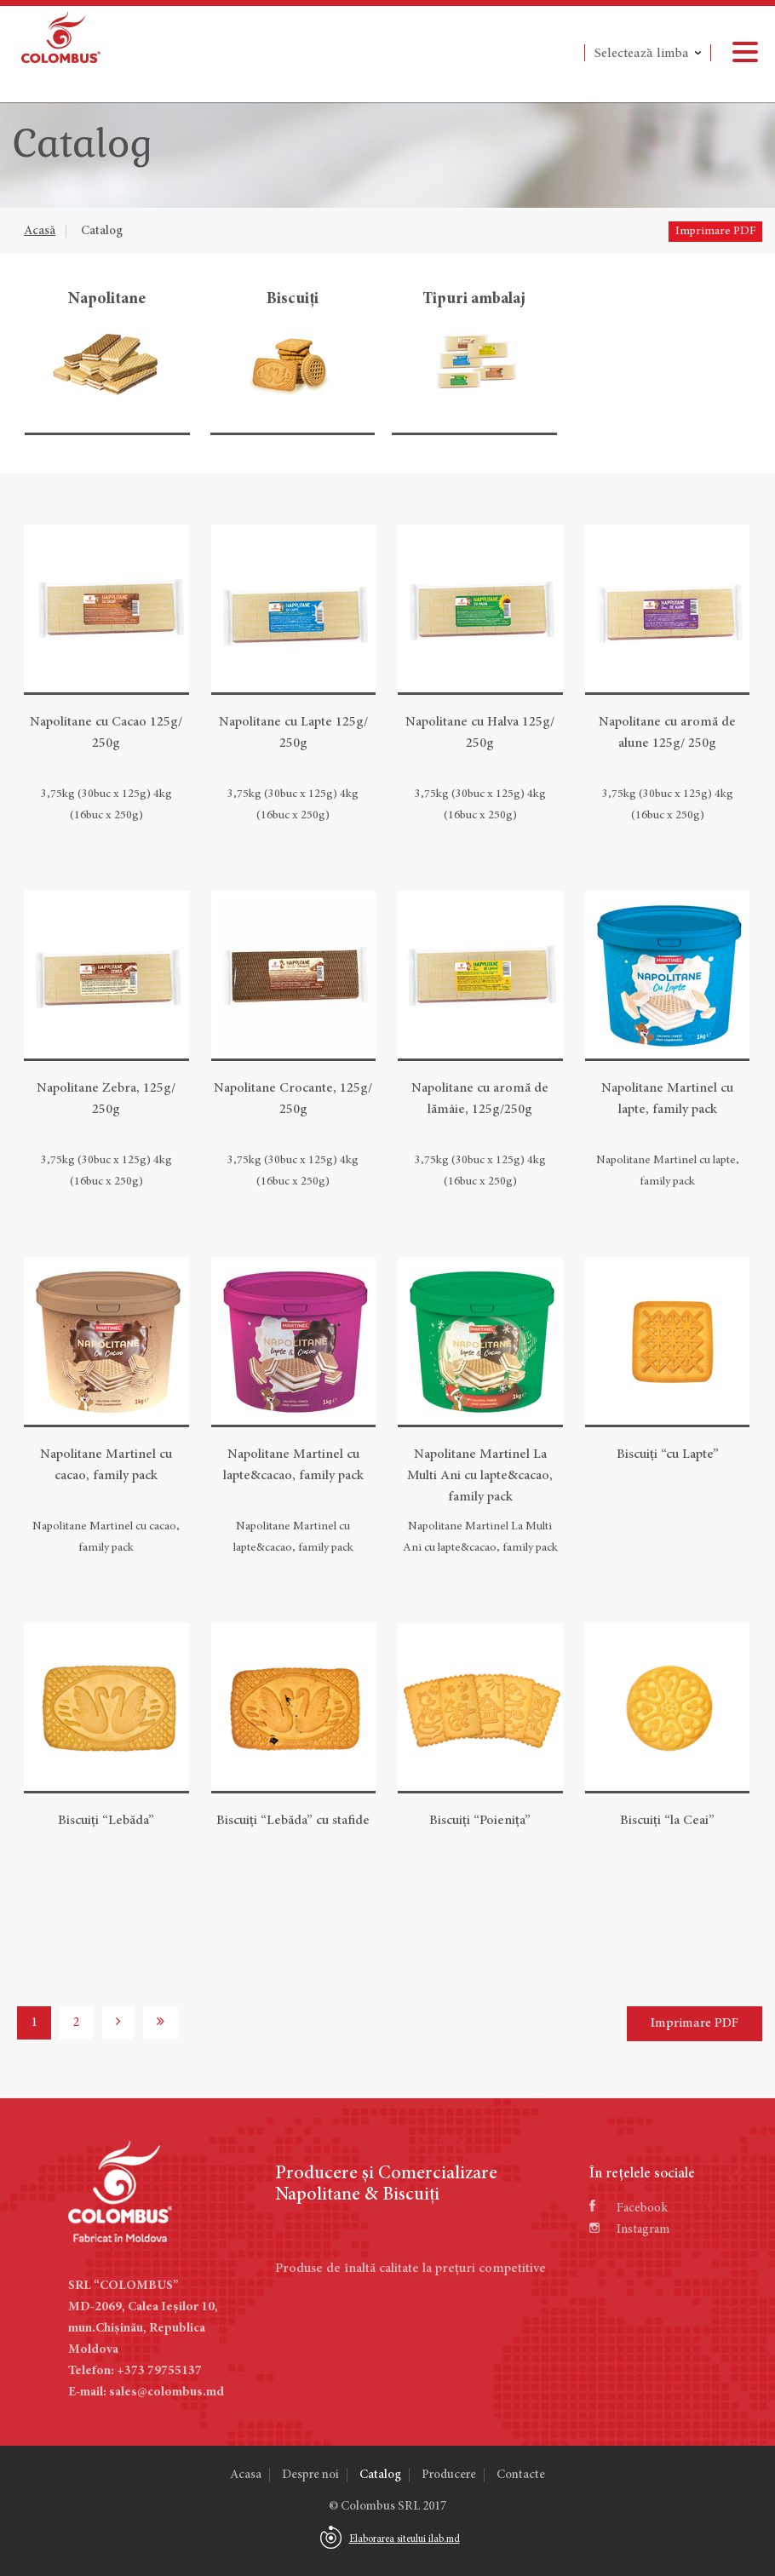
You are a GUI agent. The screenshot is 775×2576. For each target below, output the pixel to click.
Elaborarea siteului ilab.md (404, 2539)
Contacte (521, 2475)
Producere (449, 2475)
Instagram (629, 2229)
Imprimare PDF (715, 232)
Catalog (102, 231)
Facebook (628, 2208)
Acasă (39, 231)
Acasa (245, 2475)
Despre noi (310, 2475)
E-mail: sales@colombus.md (146, 2392)
